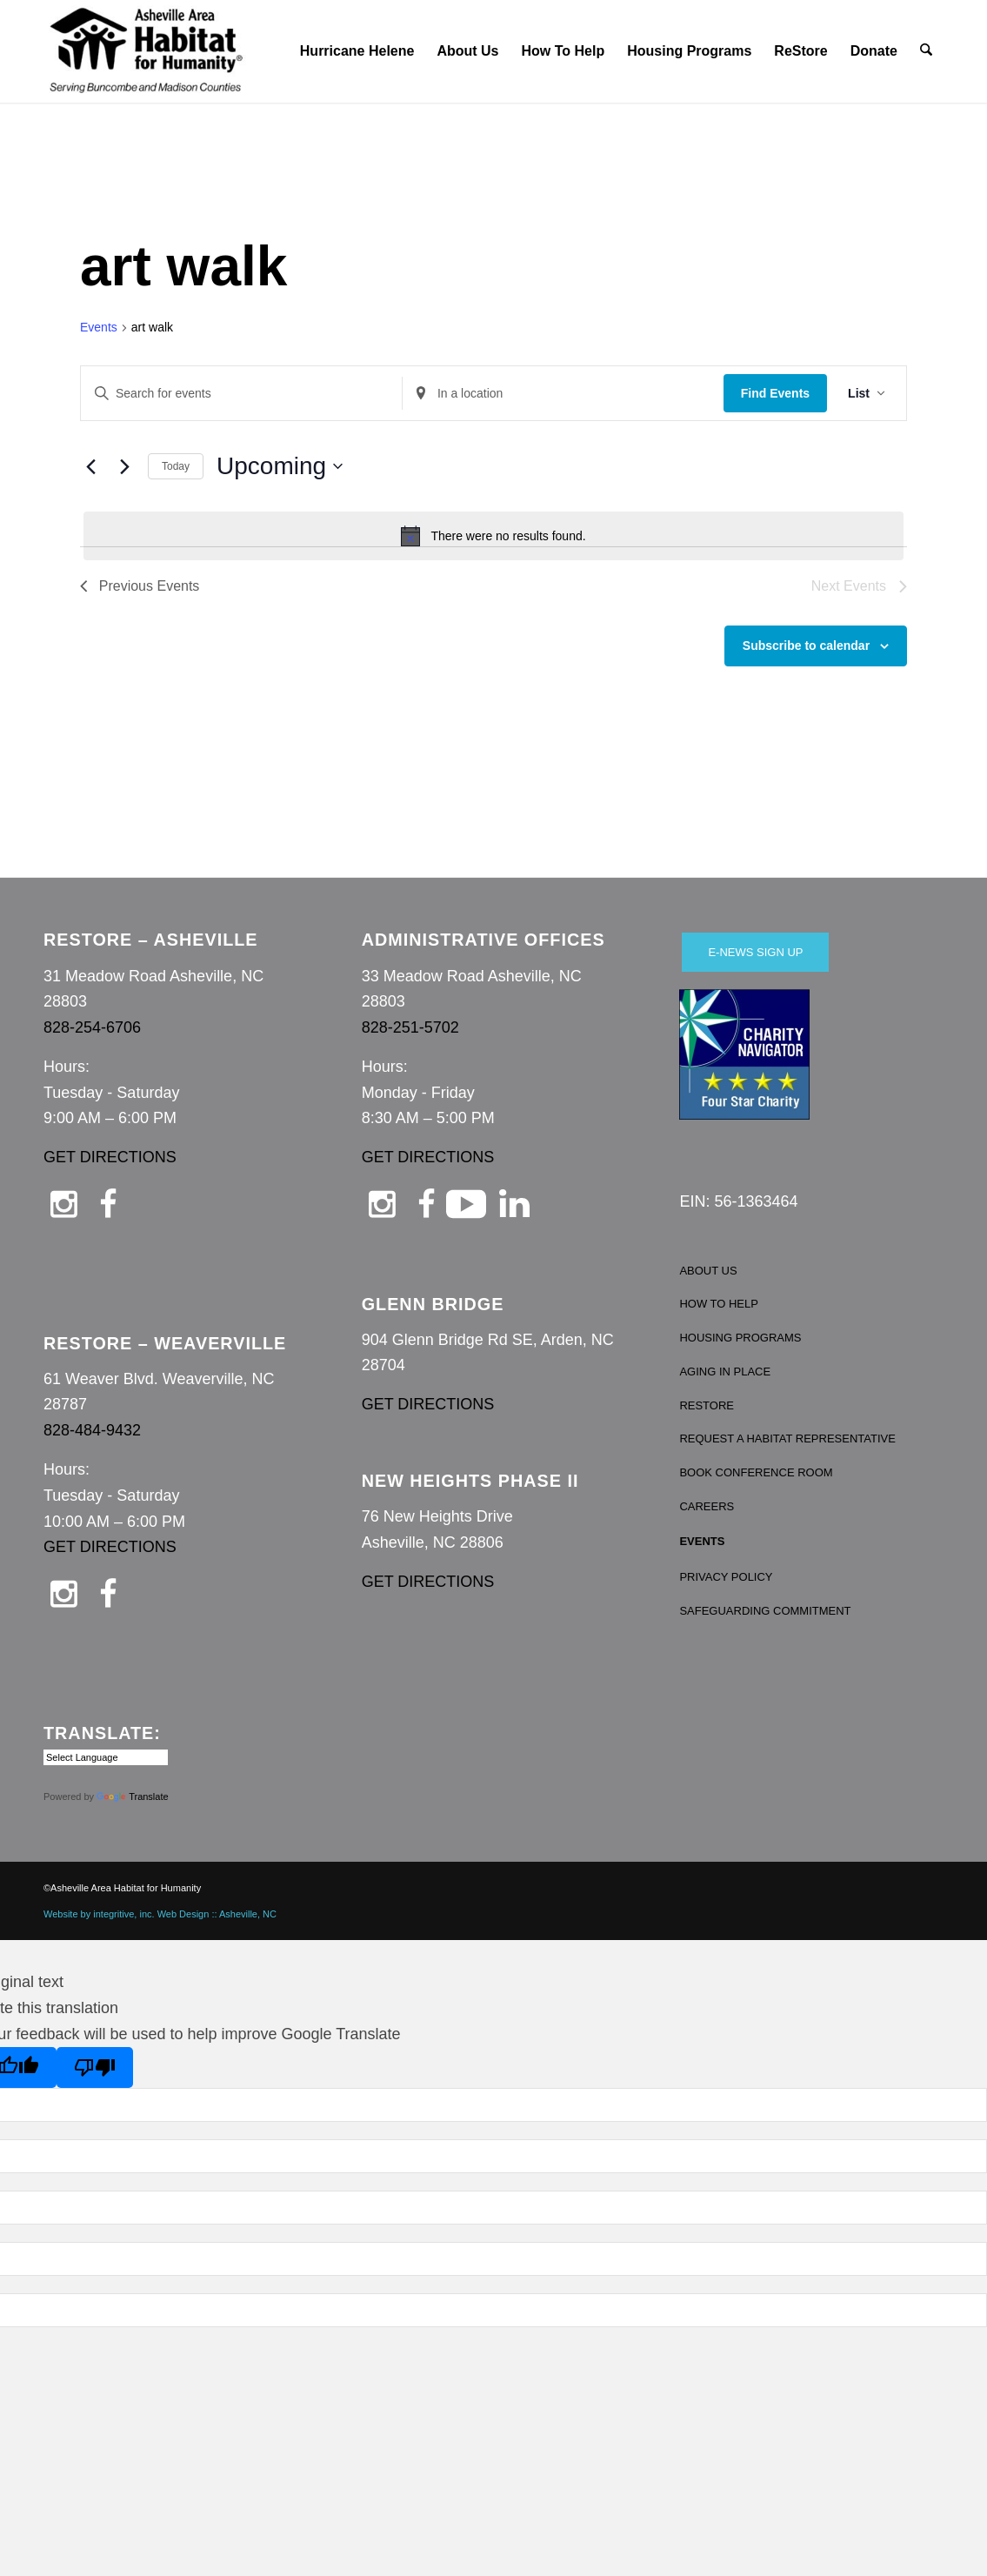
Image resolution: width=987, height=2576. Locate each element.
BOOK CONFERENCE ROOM (755, 1472)
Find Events (775, 393)
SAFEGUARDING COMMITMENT (764, 1610)
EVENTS (701, 1541)
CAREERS (706, 1506)
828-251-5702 (410, 1027)
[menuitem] (358, 51)
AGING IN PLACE (724, 1371)
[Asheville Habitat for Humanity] (146, 51)
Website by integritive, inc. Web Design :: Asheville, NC (160, 1914)
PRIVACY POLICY (725, 1576)
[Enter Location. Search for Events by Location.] (563, 393)
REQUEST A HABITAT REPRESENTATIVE (787, 1438)
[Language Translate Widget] (105, 1757)
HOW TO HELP (718, 1303)
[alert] (493, 536)
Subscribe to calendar (806, 645)
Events (98, 327)
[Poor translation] (95, 2067)
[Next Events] (124, 466)
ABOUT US (708, 1270)
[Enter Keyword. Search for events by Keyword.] (241, 393)
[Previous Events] (90, 466)
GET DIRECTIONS (110, 1157)
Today (176, 466)
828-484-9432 (92, 1430)
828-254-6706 (92, 1027)
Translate (132, 1796)
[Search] (927, 51)
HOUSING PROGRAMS (740, 1337)
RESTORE (706, 1405)
